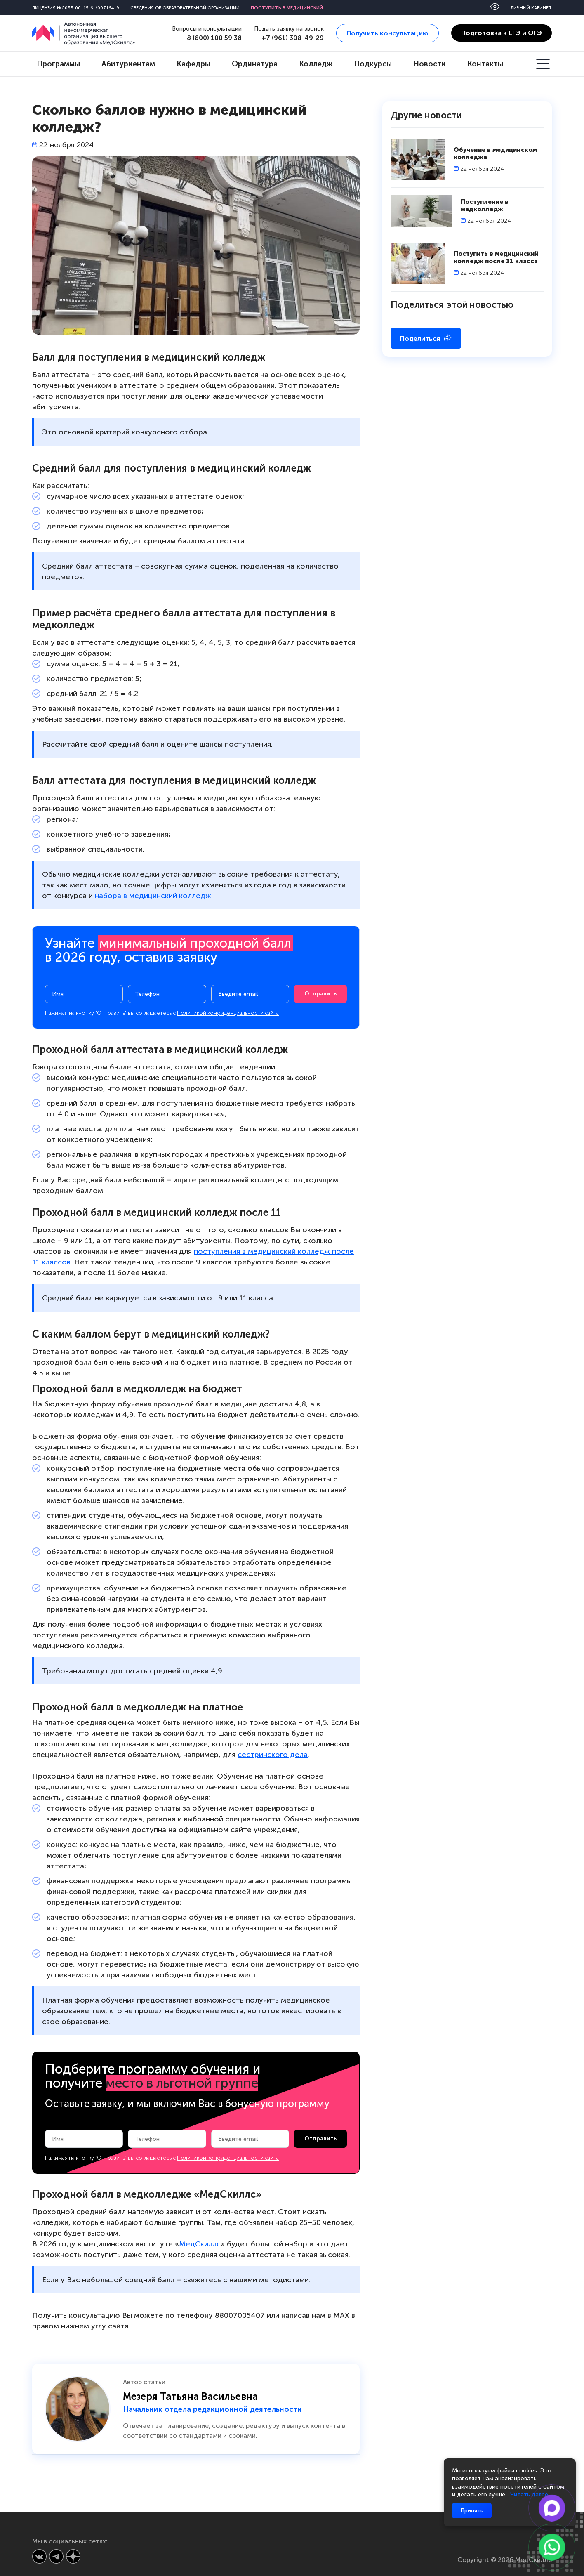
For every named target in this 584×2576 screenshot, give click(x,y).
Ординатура (255, 63)
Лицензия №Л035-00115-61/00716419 (75, 8)
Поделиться (426, 338)
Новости (429, 63)
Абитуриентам (128, 63)
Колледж (315, 63)
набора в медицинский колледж (153, 895)
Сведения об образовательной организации (185, 8)
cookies (526, 2470)
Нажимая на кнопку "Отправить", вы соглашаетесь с (162, 1013)
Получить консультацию (387, 33)
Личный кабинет (531, 8)
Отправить (320, 993)
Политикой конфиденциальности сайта (228, 1013)
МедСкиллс (200, 2243)
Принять (471, 2510)
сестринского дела (273, 1754)
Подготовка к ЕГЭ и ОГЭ (501, 33)
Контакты (485, 63)
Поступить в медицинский (287, 8)
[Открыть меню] (544, 63)
